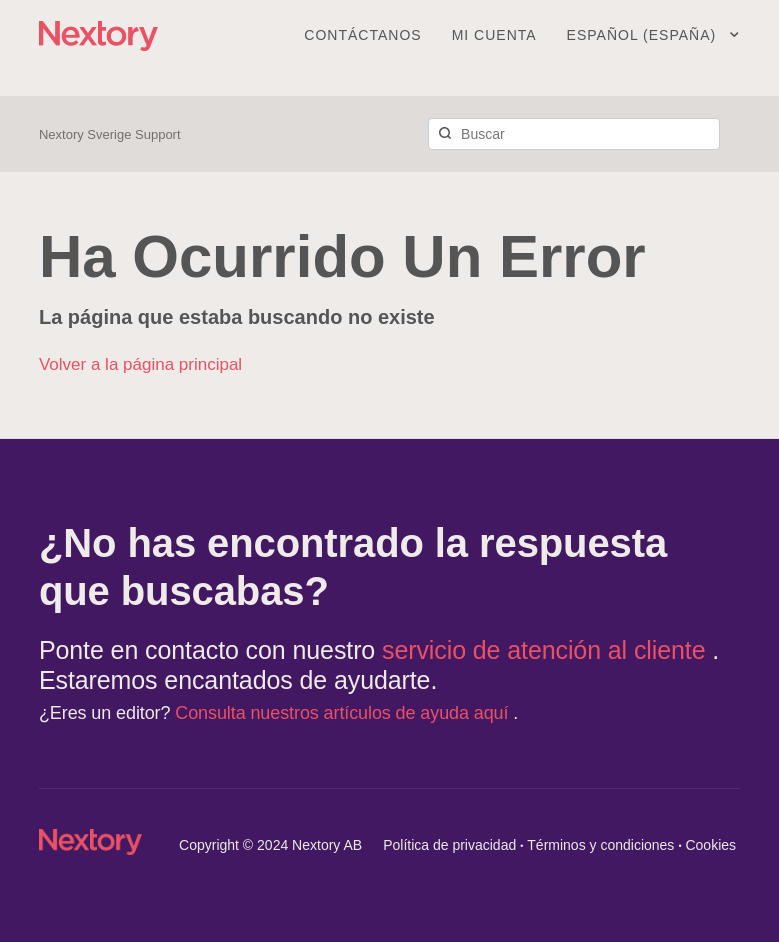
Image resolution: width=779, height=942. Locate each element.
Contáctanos (362, 35)
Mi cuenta (494, 35)
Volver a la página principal (140, 364)
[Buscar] (574, 134)
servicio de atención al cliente (547, 650)
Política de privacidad (449, 845)
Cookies (710, 845)
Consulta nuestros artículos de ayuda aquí (344, 713)
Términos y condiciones (600, 845)
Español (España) (644, 35)
